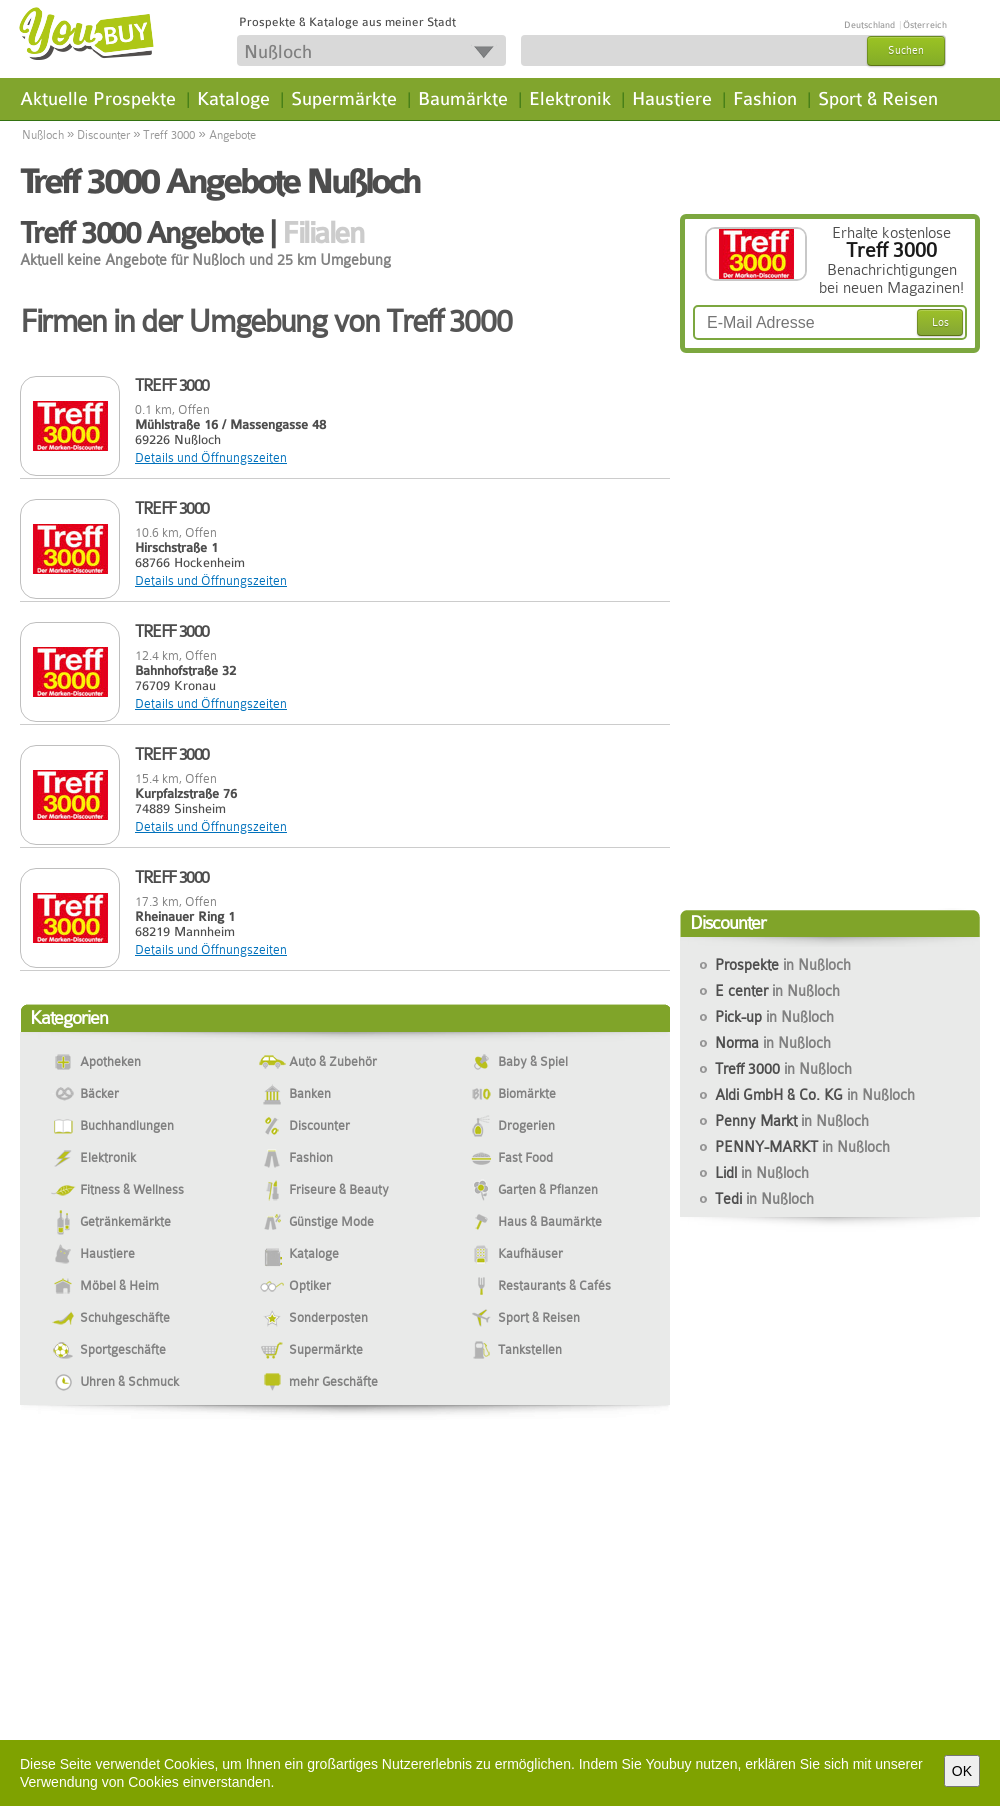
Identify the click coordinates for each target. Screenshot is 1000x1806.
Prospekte (783, 965)
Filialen (322, 233)
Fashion (765, 99)
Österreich (925, 25)
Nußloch (43, 135)
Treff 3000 (169, 135)
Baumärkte (463, 99)
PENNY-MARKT (802, 1147)
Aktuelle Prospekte (98, 99)
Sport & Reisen (878, 99)
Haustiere (672, 99)
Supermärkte (344, 99)
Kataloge (233, 99)
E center (777, 991)
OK (962, 1771)
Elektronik (570, 99)
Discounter (103, 135)
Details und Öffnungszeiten (211, 457)
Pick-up (774, 1017)
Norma (773, 1043)
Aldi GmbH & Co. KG (815, 1095)
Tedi (764, 1199)
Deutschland (869, 25)
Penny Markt (792, 1121)
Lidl (762, 1173)
